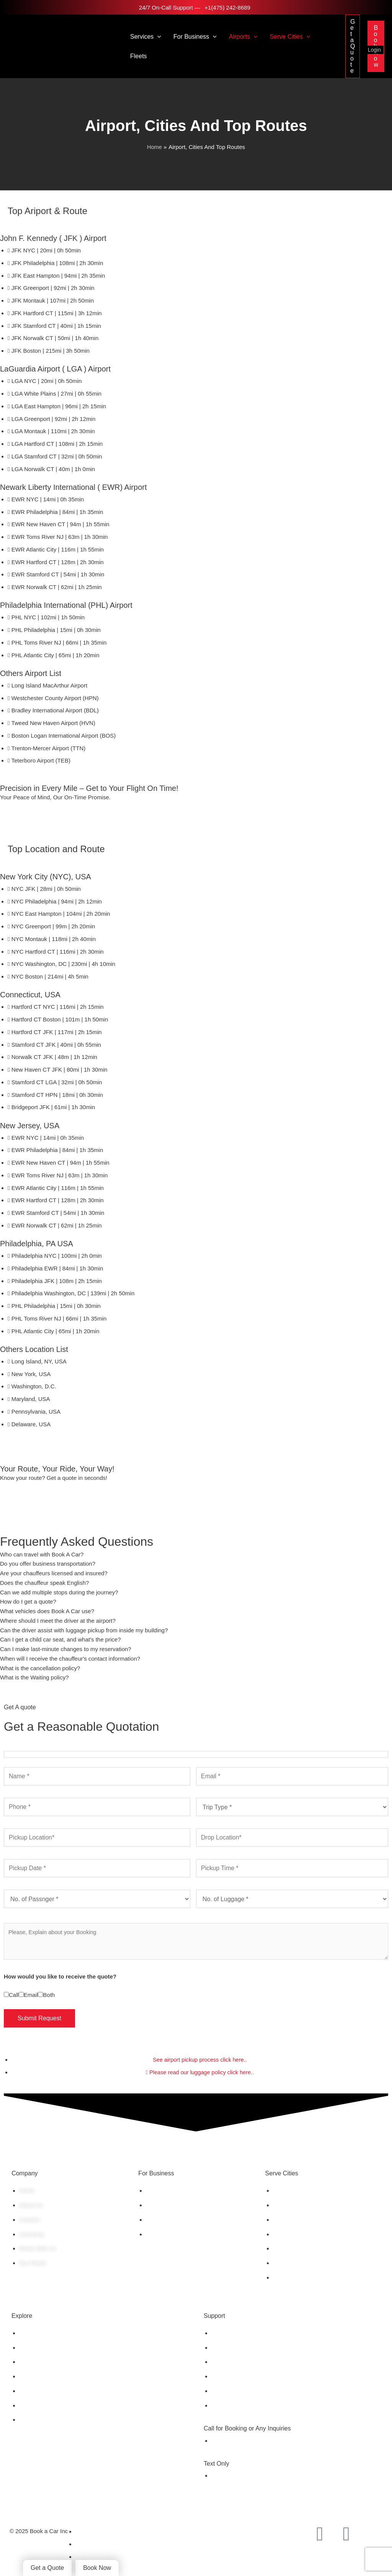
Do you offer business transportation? (47, 1564)
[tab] (196, 1555)
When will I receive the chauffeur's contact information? (70, 1658)
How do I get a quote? (28, 1602)
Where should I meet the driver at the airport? (58, 1620)
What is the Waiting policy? (34, 1677)
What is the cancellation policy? (40, 1668)
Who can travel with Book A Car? (41, 1554)
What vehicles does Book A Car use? (47, 1611)
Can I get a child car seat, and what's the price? (60, 1640)
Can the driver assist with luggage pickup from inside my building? (84, 1630)
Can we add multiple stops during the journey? (59, 1592)
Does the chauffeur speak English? (44, 1582)
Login (374, 50)
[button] (157, 36)
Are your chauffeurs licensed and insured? (54, 1573)
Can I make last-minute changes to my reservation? (65, 1649)
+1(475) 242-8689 (226, 7)
